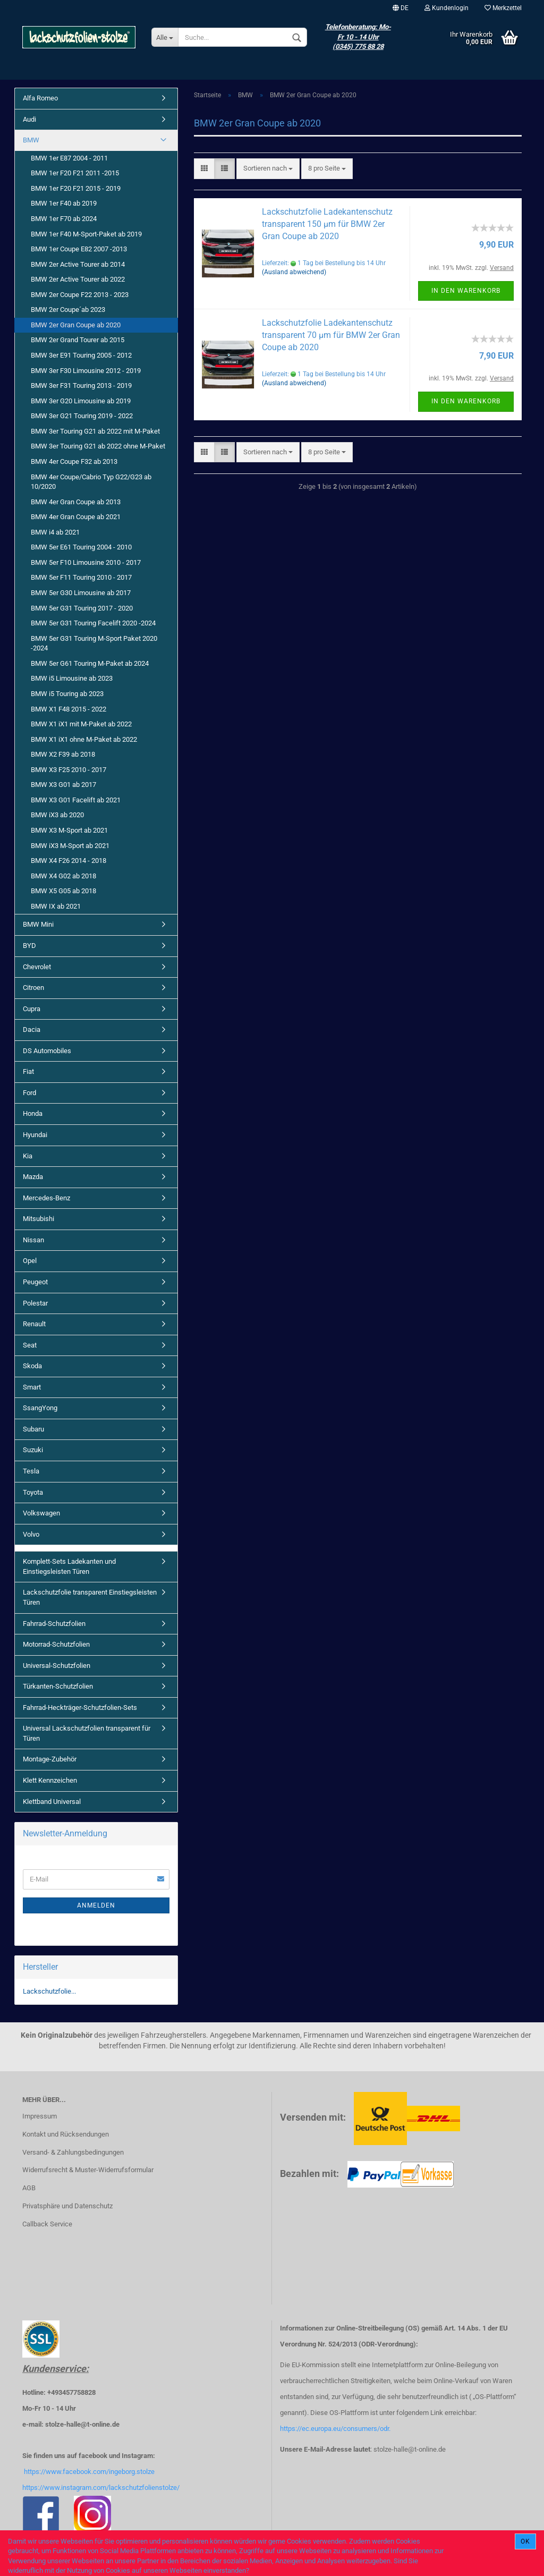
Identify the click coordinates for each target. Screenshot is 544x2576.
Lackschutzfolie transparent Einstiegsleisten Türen (90, 1597)
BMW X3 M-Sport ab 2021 (69, 830)
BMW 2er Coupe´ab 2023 (68, 309)
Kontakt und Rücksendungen (65, 2134)
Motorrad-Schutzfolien (56, 1644)
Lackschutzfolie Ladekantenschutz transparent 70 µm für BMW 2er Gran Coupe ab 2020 (331, 335)
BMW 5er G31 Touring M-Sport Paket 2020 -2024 (94, 643)
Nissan (33, 1240)
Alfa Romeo (40, 98)
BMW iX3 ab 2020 (57, 815)
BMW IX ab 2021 (56, 906)
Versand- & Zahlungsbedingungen (73, 2152)
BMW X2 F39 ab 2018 (63, 754)
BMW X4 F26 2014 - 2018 (68, 861)
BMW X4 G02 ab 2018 (63, 876)
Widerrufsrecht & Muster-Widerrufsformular (88, 2170)
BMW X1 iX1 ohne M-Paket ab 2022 (84, 739)
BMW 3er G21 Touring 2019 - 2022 (82, 416)
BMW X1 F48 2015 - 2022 (68, 709)
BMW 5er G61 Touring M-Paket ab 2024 (90, 663)
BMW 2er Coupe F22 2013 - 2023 (80, 295)
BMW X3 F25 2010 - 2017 (68, 770)
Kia (27, 1156)
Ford (29, 1093)
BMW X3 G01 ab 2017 (63, 785)
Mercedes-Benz (46, 1198)
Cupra (31, 1009)
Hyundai (35, 1135)
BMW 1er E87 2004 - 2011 (69, 158)
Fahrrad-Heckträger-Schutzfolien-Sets (80, 1707)
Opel (30, 1261)
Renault (34, 1324)
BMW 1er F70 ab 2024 (64, 219)
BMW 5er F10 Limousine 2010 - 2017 (86, 562)
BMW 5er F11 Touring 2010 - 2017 (81, 577)
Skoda (32, 1366)
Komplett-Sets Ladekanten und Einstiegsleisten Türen (69, 1566)
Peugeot (35, 1282)
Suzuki (33, 1450)
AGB (29, 2188)
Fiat (28, 1071)
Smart (32, 1387)
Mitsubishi (38, 1219)
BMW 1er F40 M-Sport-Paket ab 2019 (86, 234)
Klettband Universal (52, 1802)
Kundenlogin (446, 8)
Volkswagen (41, 1513)
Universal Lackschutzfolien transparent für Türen (86, 1733)
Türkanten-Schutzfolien (58, 1686)
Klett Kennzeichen (50, 1780)
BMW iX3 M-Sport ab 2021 (70, 846)
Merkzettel (503, 8)
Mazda (33, 1177)
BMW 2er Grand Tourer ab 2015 (77, 340)
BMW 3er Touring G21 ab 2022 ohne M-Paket (98, 446)
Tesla (31, 1471)
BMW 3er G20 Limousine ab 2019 (81, 401)
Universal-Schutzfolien (56, 1666)
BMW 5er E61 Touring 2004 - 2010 (81, 547)
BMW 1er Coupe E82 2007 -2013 (79, 249)
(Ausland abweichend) (294, 272)
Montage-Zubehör (49, 1759)
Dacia (31, 1029)
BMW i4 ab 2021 (55, 532)
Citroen (33, 988)
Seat (30, 1345)
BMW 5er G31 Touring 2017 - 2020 (82, 608)
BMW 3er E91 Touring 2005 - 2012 (81, 355)
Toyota (33, 1492)
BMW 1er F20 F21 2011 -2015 (75, 173)
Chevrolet (37, 967)
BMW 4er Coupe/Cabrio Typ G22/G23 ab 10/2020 (91, 482)
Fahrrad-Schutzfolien (54, 1624)
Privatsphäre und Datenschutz (67, 2206)
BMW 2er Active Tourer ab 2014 (78, 264)
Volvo (31, 1534)
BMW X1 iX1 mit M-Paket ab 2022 (81, 724)
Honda (32, 1113)
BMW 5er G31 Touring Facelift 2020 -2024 (93, 623)
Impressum (39, 2116)
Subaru (33, 1429)
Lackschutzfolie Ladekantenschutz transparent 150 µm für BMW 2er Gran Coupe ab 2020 (327, 224)
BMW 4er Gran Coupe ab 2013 (76, 502)
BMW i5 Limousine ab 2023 (72, 678)
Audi (29, 119)
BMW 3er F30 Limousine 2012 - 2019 (86, 371)
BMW (31, 140)
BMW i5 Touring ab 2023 (67, 694)
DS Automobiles (47, 1051)
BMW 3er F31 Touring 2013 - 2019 (81, 385)
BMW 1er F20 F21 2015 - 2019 (76, 188)
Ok (525, 2541)
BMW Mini (38, 924)
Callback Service (47, 2224)
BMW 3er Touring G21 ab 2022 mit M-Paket (95, 431)
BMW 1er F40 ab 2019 (64, 203)
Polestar (35, 1303)
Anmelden (96, 1905)
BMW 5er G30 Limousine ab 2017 (81, 593)
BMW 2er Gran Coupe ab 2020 (76, 325)
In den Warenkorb (465, 290)
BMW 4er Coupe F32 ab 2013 (74, 461)
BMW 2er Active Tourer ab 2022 (78, 279)
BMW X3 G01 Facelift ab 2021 (76, 800)
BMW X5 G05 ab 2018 (63, 891)
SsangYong (40, 1408)
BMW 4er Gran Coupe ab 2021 (76, 517)
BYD (29, 946)
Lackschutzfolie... (49, 1991)
